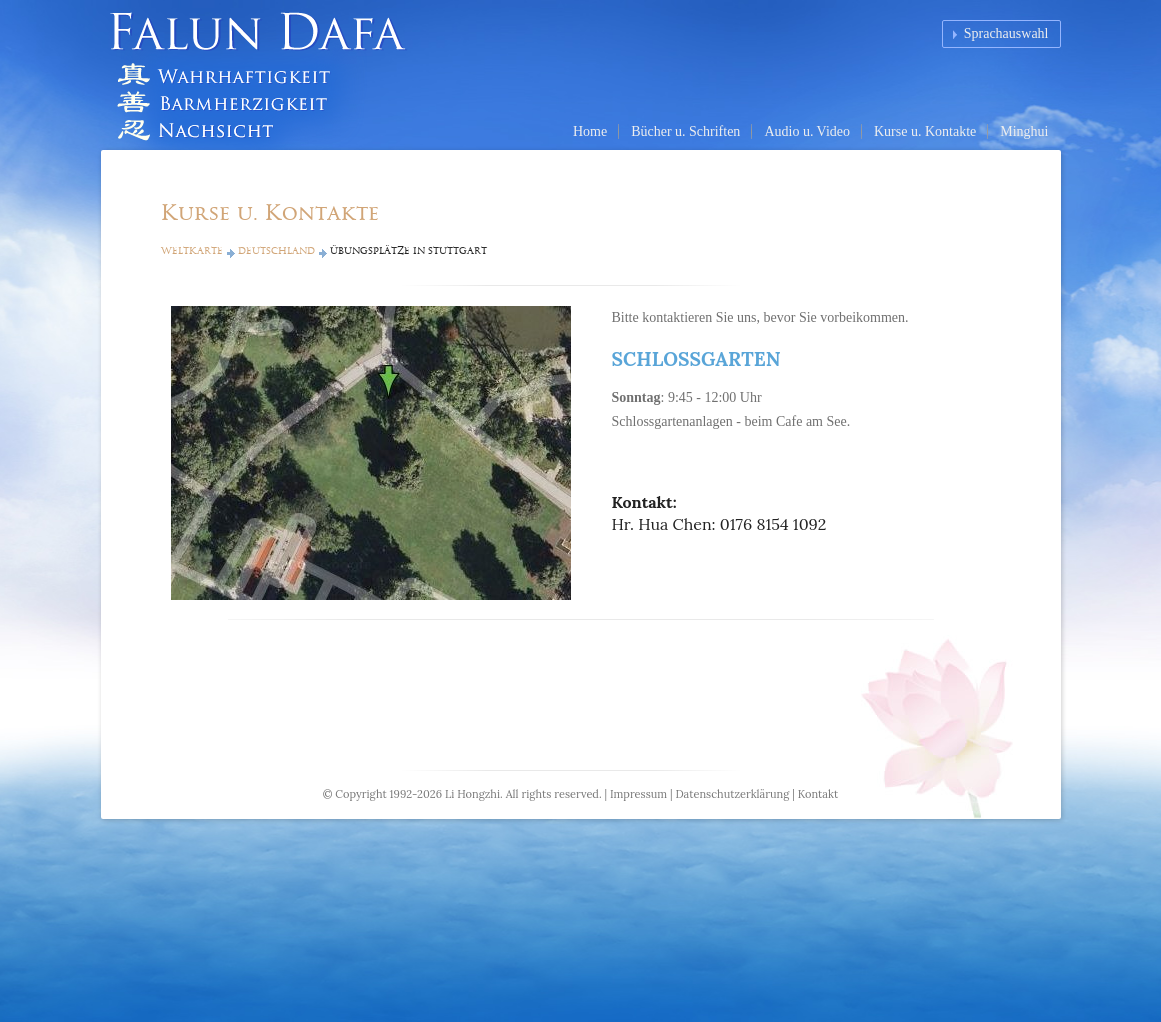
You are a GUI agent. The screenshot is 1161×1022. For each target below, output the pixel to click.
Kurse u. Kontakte (925, 131)
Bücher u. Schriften (685, 131)
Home (590, 131)
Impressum (638, 794)
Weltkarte (192, 251)
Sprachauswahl (1006, 33)
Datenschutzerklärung (732, 794)
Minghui (1024, 131)
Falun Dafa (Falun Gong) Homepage (266, 75)
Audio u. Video (807, 131)
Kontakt (818, 794)
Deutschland (276, 251)
